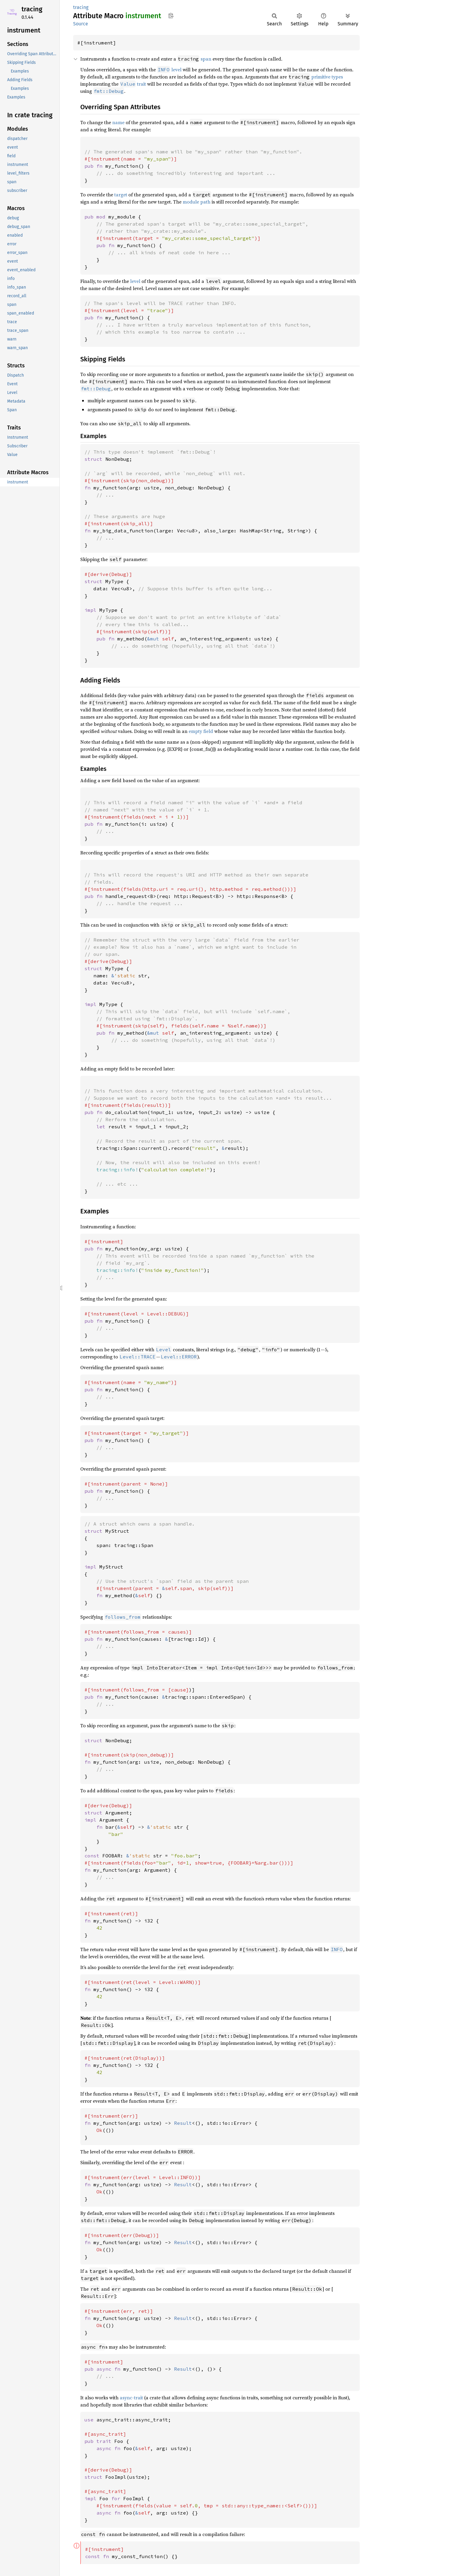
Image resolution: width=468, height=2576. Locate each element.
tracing (31, 9)
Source (80, 24)
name (118, 122)
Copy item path (171, 15)
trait (133, 84)
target (120, 194)
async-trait (131, 2397)
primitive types (327, 76)
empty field (201, 731)
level (176, 69)
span (206, 59)
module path (196, 201)
